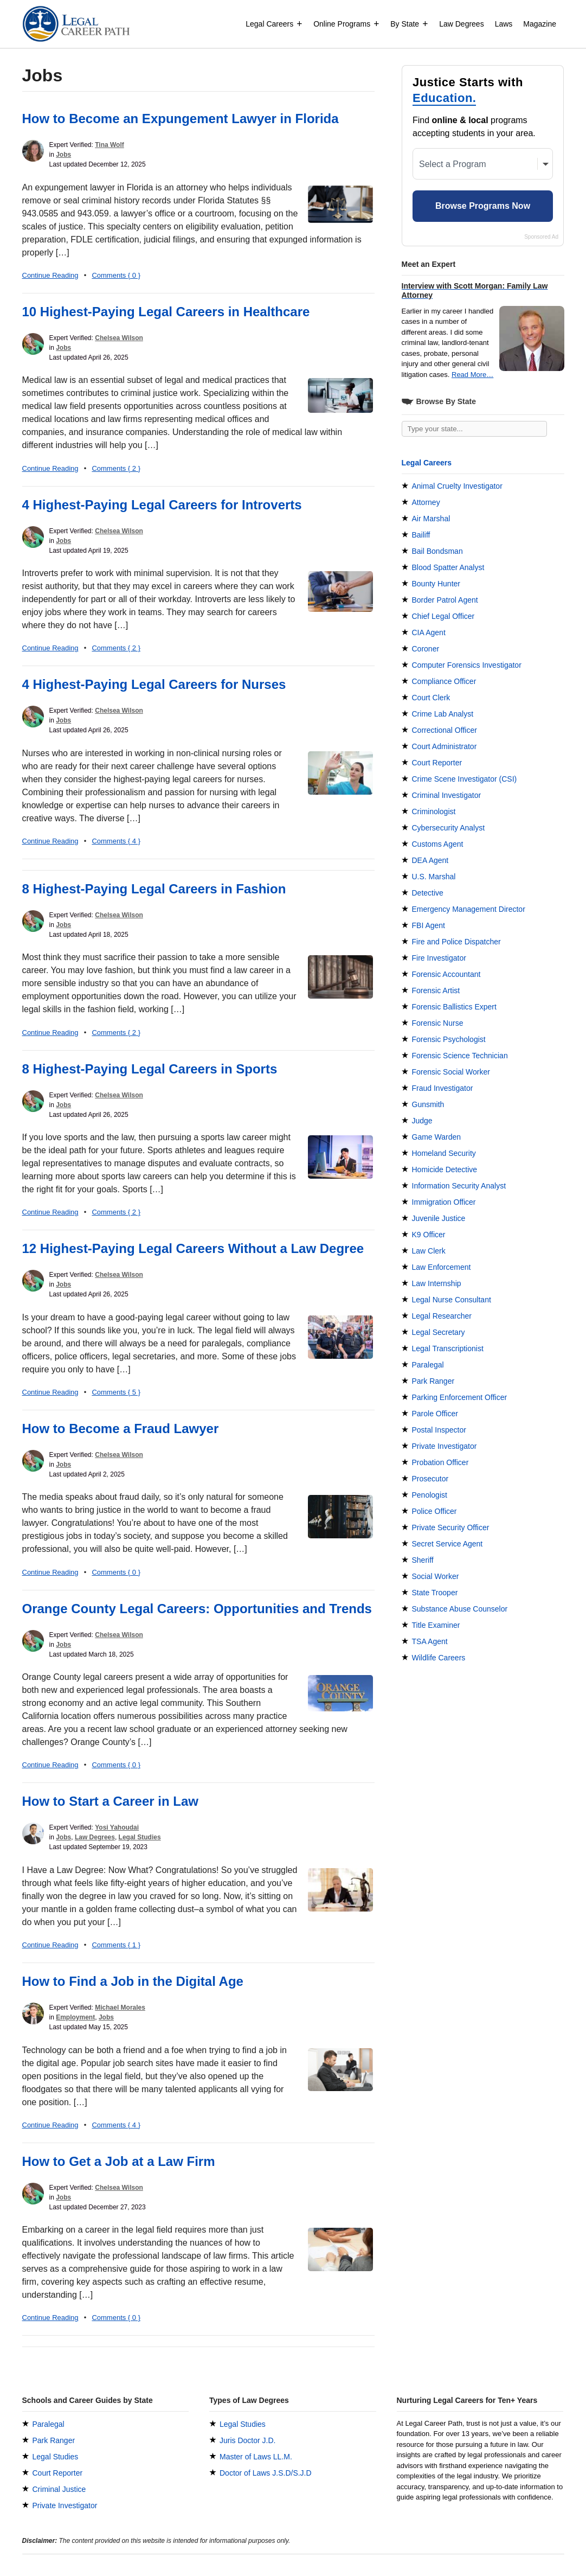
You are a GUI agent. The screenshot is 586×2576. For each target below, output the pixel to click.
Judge (422, 1120)
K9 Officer (429, 1234)
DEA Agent (430, 860)
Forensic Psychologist (449, 1039)
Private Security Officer (451, 1527)
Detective (427, 893)
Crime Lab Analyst (443, 713)
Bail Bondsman (437, 551)
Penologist (429, 1495)
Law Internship (436, 1283)
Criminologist (434, 811)
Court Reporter (437, 762)
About (403, 2568)
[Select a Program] (483, 164)
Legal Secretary (438, 1332)
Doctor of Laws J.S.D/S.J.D (266, 2473)
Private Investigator (444, 1446)
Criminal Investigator (446, 795)
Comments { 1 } (116, 1945)
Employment (75, 2017)
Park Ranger (433, 1381)
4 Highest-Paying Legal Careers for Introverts (162, 504)
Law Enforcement (441, 1267)
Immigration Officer (444, 1202)
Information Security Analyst (459, 1185)
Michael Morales (120, 2007)
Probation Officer (440, 1462)
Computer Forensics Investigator (466, 665)
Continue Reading (50, 275)
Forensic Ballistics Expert (454, 1006)
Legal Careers (274, 24)
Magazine (539, 24)
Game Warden (436, 1137)
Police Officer (434, 1511)
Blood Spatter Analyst (448, 567)
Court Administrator (444, 746)
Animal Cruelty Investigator (457, 486)
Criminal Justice (59, 2489)
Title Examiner (436, 1625)
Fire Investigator (439, 958)
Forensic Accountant (446, 974)
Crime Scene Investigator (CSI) (464, 779)
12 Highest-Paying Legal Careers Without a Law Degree (193, 1248)
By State (409, 24)
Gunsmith (428, 1104)
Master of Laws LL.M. (256, 2456)
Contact (468, 2568)
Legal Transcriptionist (448, 1348)
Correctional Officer (444, 730)
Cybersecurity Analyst (448, 827)
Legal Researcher (442, 1316)
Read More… (472, 374)
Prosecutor (430, 1478)
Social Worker (435, 1576)
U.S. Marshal (434, 876)
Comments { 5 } (116, 1392)
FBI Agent (428, 925)
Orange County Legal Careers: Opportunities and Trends (197, 1608)
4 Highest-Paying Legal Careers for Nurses (154, 684)
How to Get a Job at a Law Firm (118, 2161)
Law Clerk (429, 1251)
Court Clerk (431, 697)
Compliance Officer (444, 681)
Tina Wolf (109, 145)
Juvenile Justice (439, 1218)
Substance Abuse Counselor (460, 1609)
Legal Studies (140, 1837)
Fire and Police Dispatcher (456, 941)
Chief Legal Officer (443, 616)
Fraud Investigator (442, 1088)
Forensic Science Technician (460, 1055)
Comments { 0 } (116, 275)
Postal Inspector (439, 1430)
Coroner (426, 648)
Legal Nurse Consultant (451, 1299)
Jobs (63, 154)
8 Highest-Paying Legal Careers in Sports (150, 1069)
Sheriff (423, 1560)
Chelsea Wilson (119, 338)
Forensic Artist (436, 990)
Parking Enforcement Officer (459, 1397)
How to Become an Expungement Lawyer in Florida (180, 118)
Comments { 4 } (116, 841)
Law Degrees (461, 24)
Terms (500, 2568)
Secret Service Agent (447, 1543)
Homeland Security (444, 1153)
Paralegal (428, 1364)
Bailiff (421, 534)
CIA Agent (429, 632)
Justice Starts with (468, 91)
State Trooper (435, 1592)
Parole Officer (435, 1413)
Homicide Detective (445, 1169)
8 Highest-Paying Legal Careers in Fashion (154, 888)
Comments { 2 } (116, 468)
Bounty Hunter (436, 583)
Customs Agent (437, 844)
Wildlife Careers (439, 1657)
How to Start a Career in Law (110, 1801)
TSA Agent (430, 1641)
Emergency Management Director (468, 909)
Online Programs (346, 24)
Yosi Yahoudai (117, 1827)
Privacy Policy (542, 2569)
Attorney (426, 502)
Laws (504, 24)
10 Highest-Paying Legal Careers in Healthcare (166, 311)
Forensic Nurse (437, 1023)
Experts (434, 2568)
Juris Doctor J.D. (247, 2440)
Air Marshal (431, 518)
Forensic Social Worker (451, 1072)
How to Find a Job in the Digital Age (132, 1981)
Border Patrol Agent (445, 600)
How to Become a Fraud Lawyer (120, 1428)
